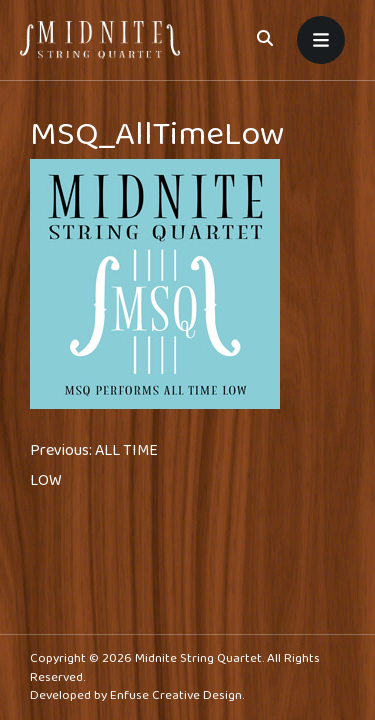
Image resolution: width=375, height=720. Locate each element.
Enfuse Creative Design (176, 695)
